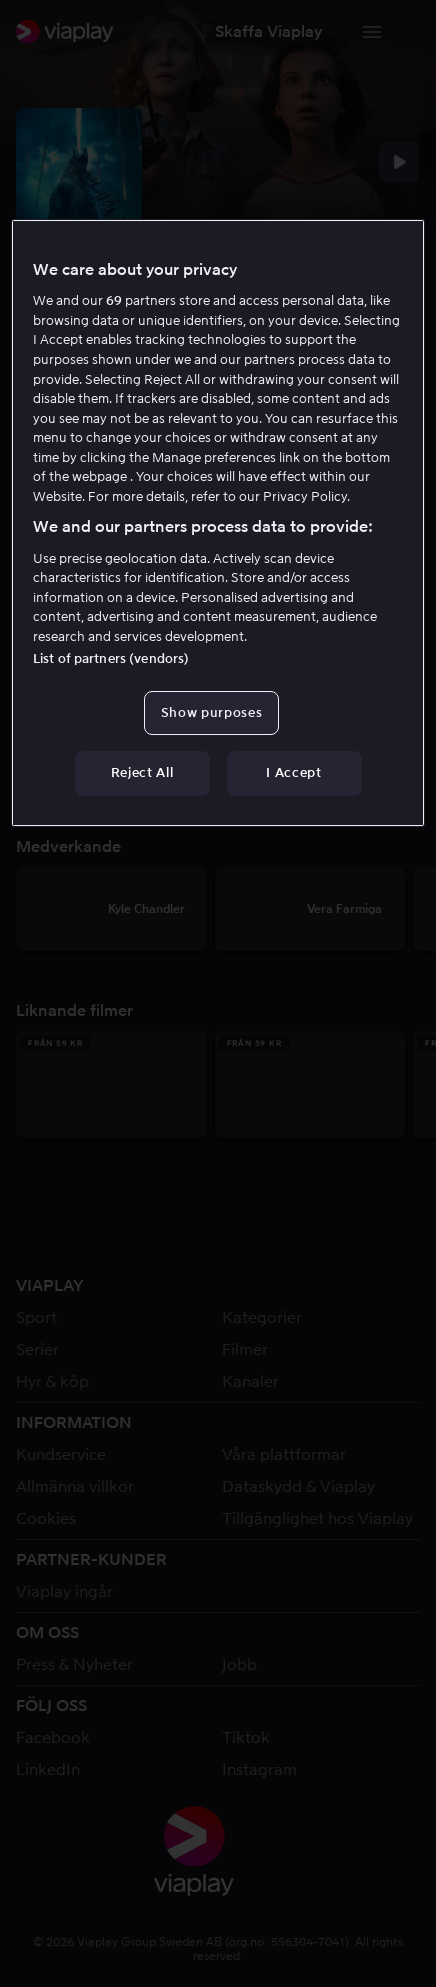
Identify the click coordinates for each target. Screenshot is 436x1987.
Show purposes (211, 712)
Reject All (142, 772)
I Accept (293, 772)
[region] (218, 522)
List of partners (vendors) (111, 658)
